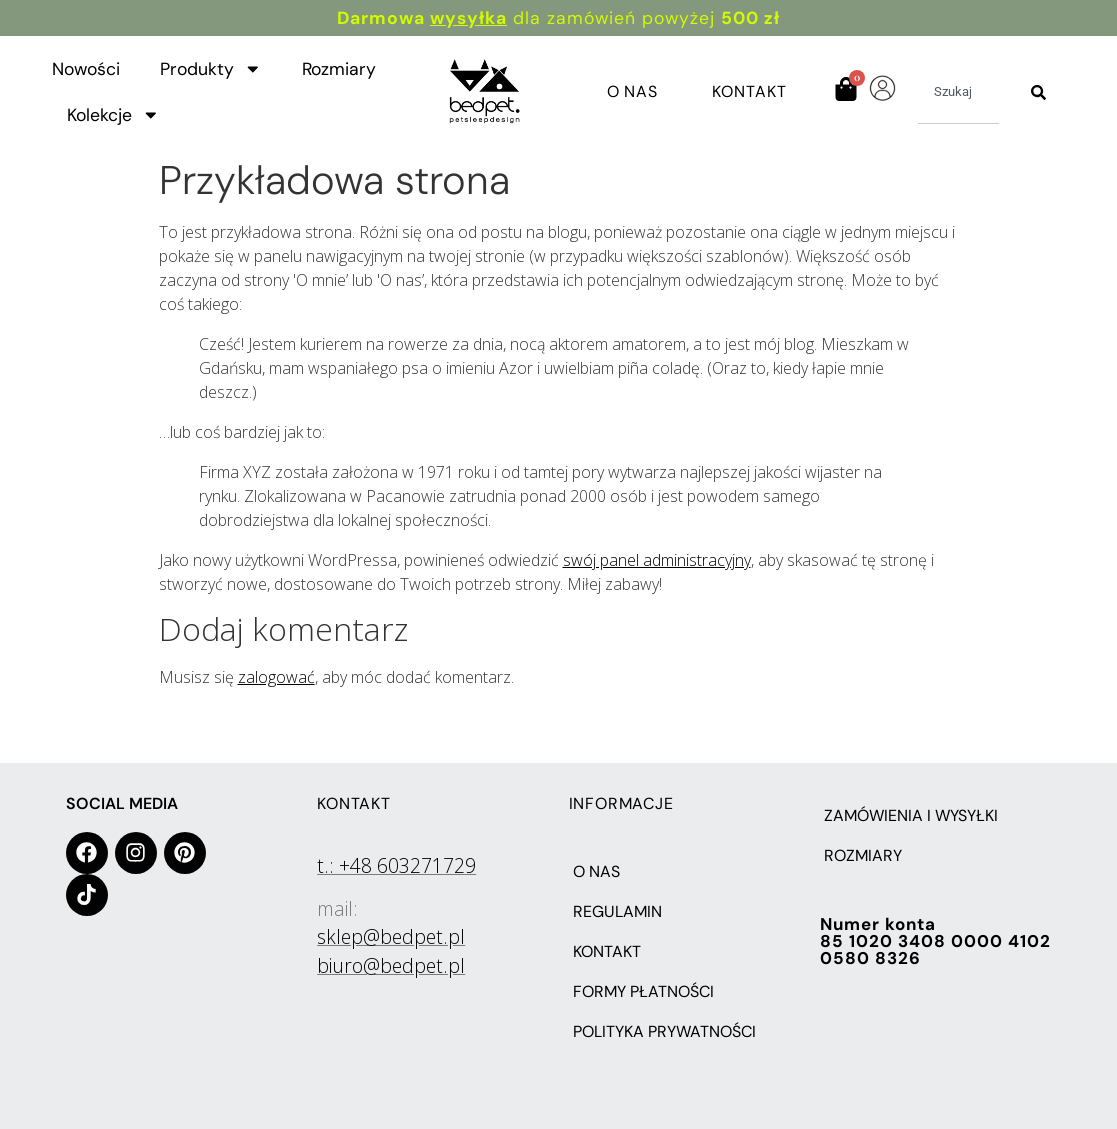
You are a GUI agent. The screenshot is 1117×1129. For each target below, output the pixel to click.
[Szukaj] (1038, 92)
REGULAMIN (617, 911)
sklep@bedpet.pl (391, 936)
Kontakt (749, 91)
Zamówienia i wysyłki (911, 815)
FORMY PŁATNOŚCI (643, 991)
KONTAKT (607, 951)
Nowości (86, 69)
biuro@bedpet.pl (391, 965)
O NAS (596, 871)
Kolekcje (113, 115)
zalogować (276, 677)
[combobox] (958, 92)
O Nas (633, 91)
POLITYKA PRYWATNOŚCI (664, 1031)
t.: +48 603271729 (396, 865)
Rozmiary (339, 69)
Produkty (211, 69)
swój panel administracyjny (657, 560)
